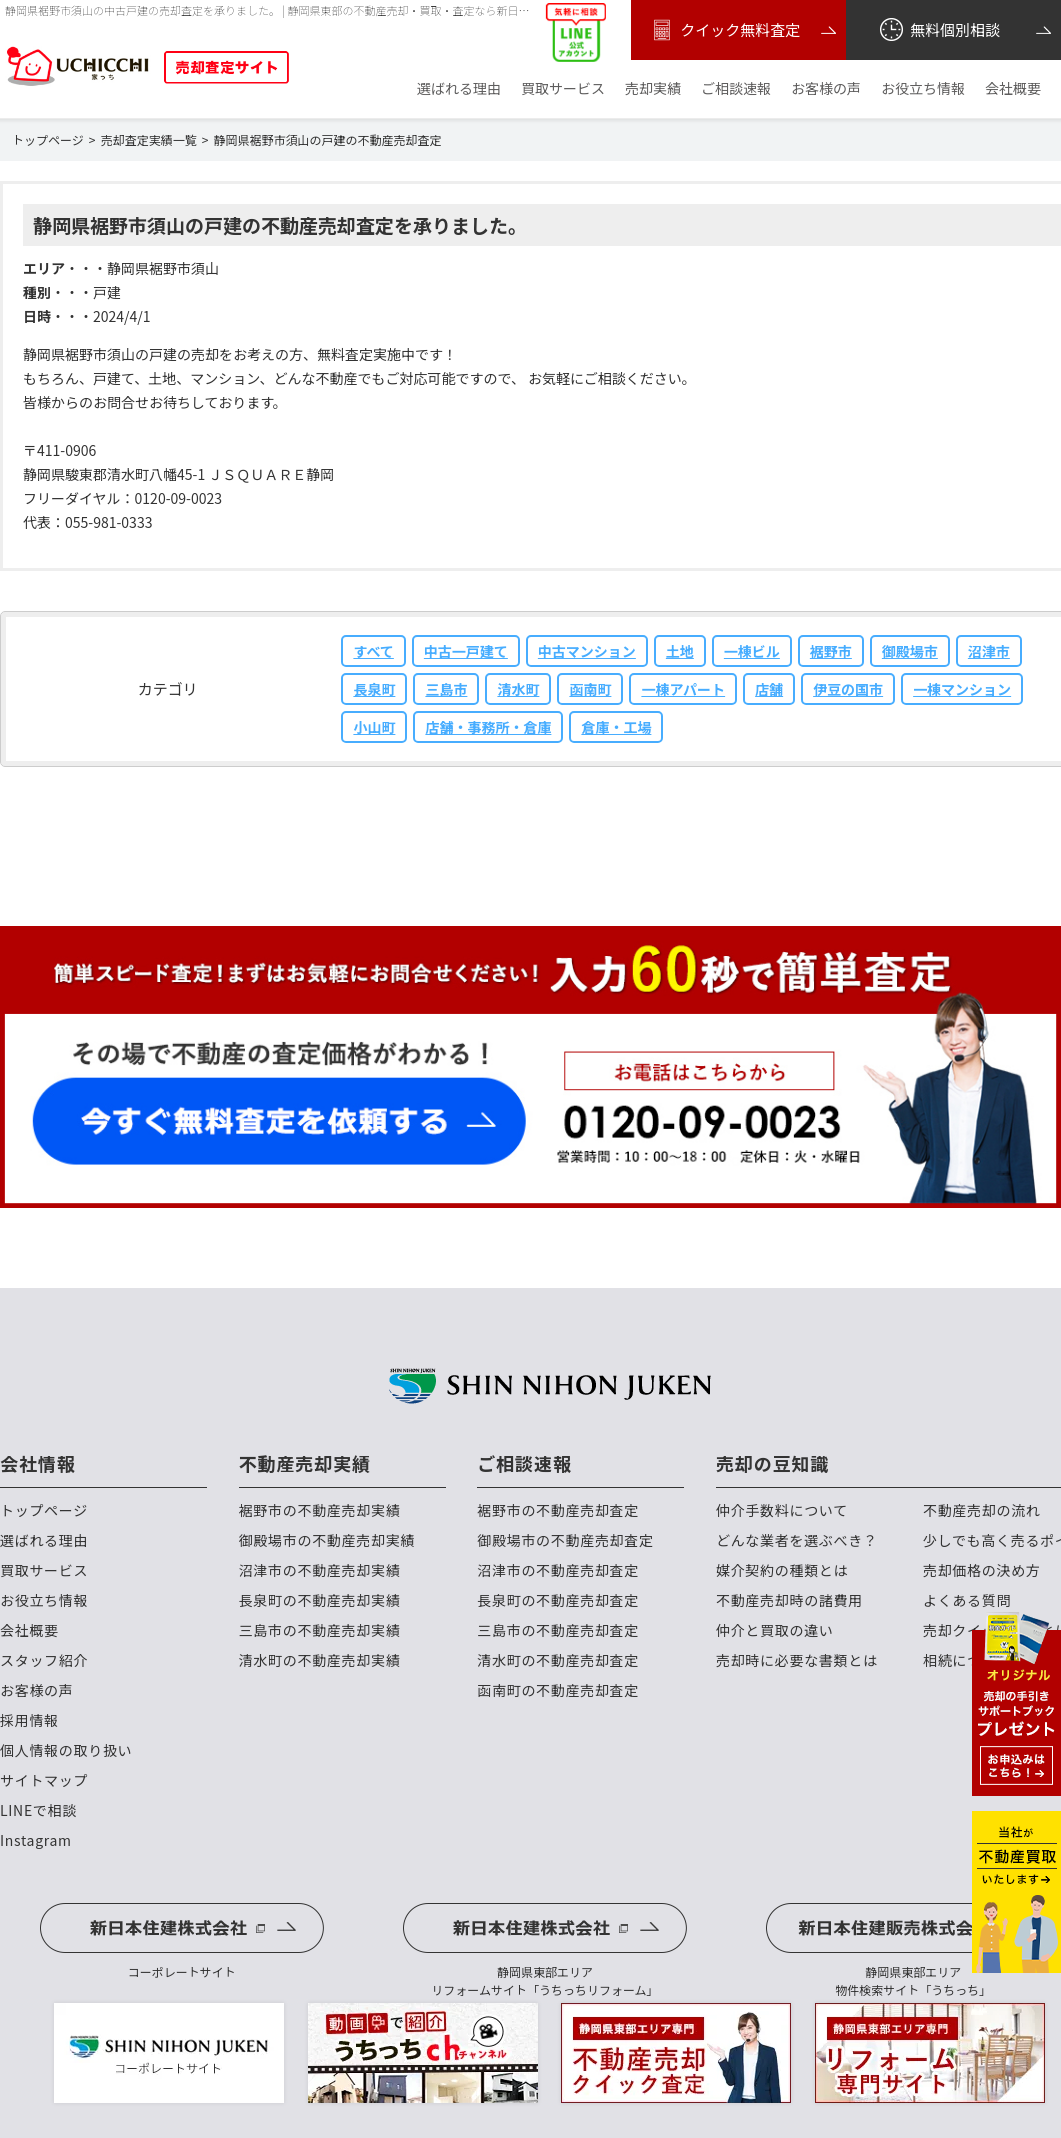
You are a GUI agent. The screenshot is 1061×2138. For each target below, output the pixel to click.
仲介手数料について (782, 1510)
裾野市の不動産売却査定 (558, 1510)
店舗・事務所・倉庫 (488, 727)
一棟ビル (752, 651)
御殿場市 (910, 651)
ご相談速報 (736, 88)
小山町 (374, 727)
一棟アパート (683, 689)
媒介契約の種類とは (782, 1570)
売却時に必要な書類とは (797, 1660)
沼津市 (989, 651)
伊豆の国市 (848, 689)
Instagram (36, 1840)
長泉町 (374, 689)
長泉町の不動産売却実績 (320, 1600)
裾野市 (831, 651)
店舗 (769, 689)
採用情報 (29, 1720)
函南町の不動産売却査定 (558, 1690)
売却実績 (653, 88)
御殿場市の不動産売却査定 (565, 1540)
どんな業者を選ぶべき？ (797, 1540)
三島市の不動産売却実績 (320, 1630)
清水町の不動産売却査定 (558, 1660)
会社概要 (1013, 88)
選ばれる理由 (459, 88)
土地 (680, 651)
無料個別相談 (938, 30)
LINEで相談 (38, 1810)
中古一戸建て (466, 651)
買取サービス (563, 88)
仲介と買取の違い (775, 1630)
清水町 (518, 689)
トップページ (44, 1510)
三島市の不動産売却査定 (558, 1630)
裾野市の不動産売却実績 (320, 1510)
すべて (373, 651)
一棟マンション (962, 689)
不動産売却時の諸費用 (789, 1600)
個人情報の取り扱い (66, 1750)
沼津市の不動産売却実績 (320, 1570)
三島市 (446, 689)
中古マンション (587, 651)
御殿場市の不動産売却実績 (327, 1540)
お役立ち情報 (923, 88)
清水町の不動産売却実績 (320, 1660)
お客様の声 (826, 88)
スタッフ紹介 (44, 1660)
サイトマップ (44, 1780)
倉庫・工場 (616, 727)
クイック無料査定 (723, 30)
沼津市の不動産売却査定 (558, 1570)
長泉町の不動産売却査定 (558, 1600)
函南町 (590, 689)
